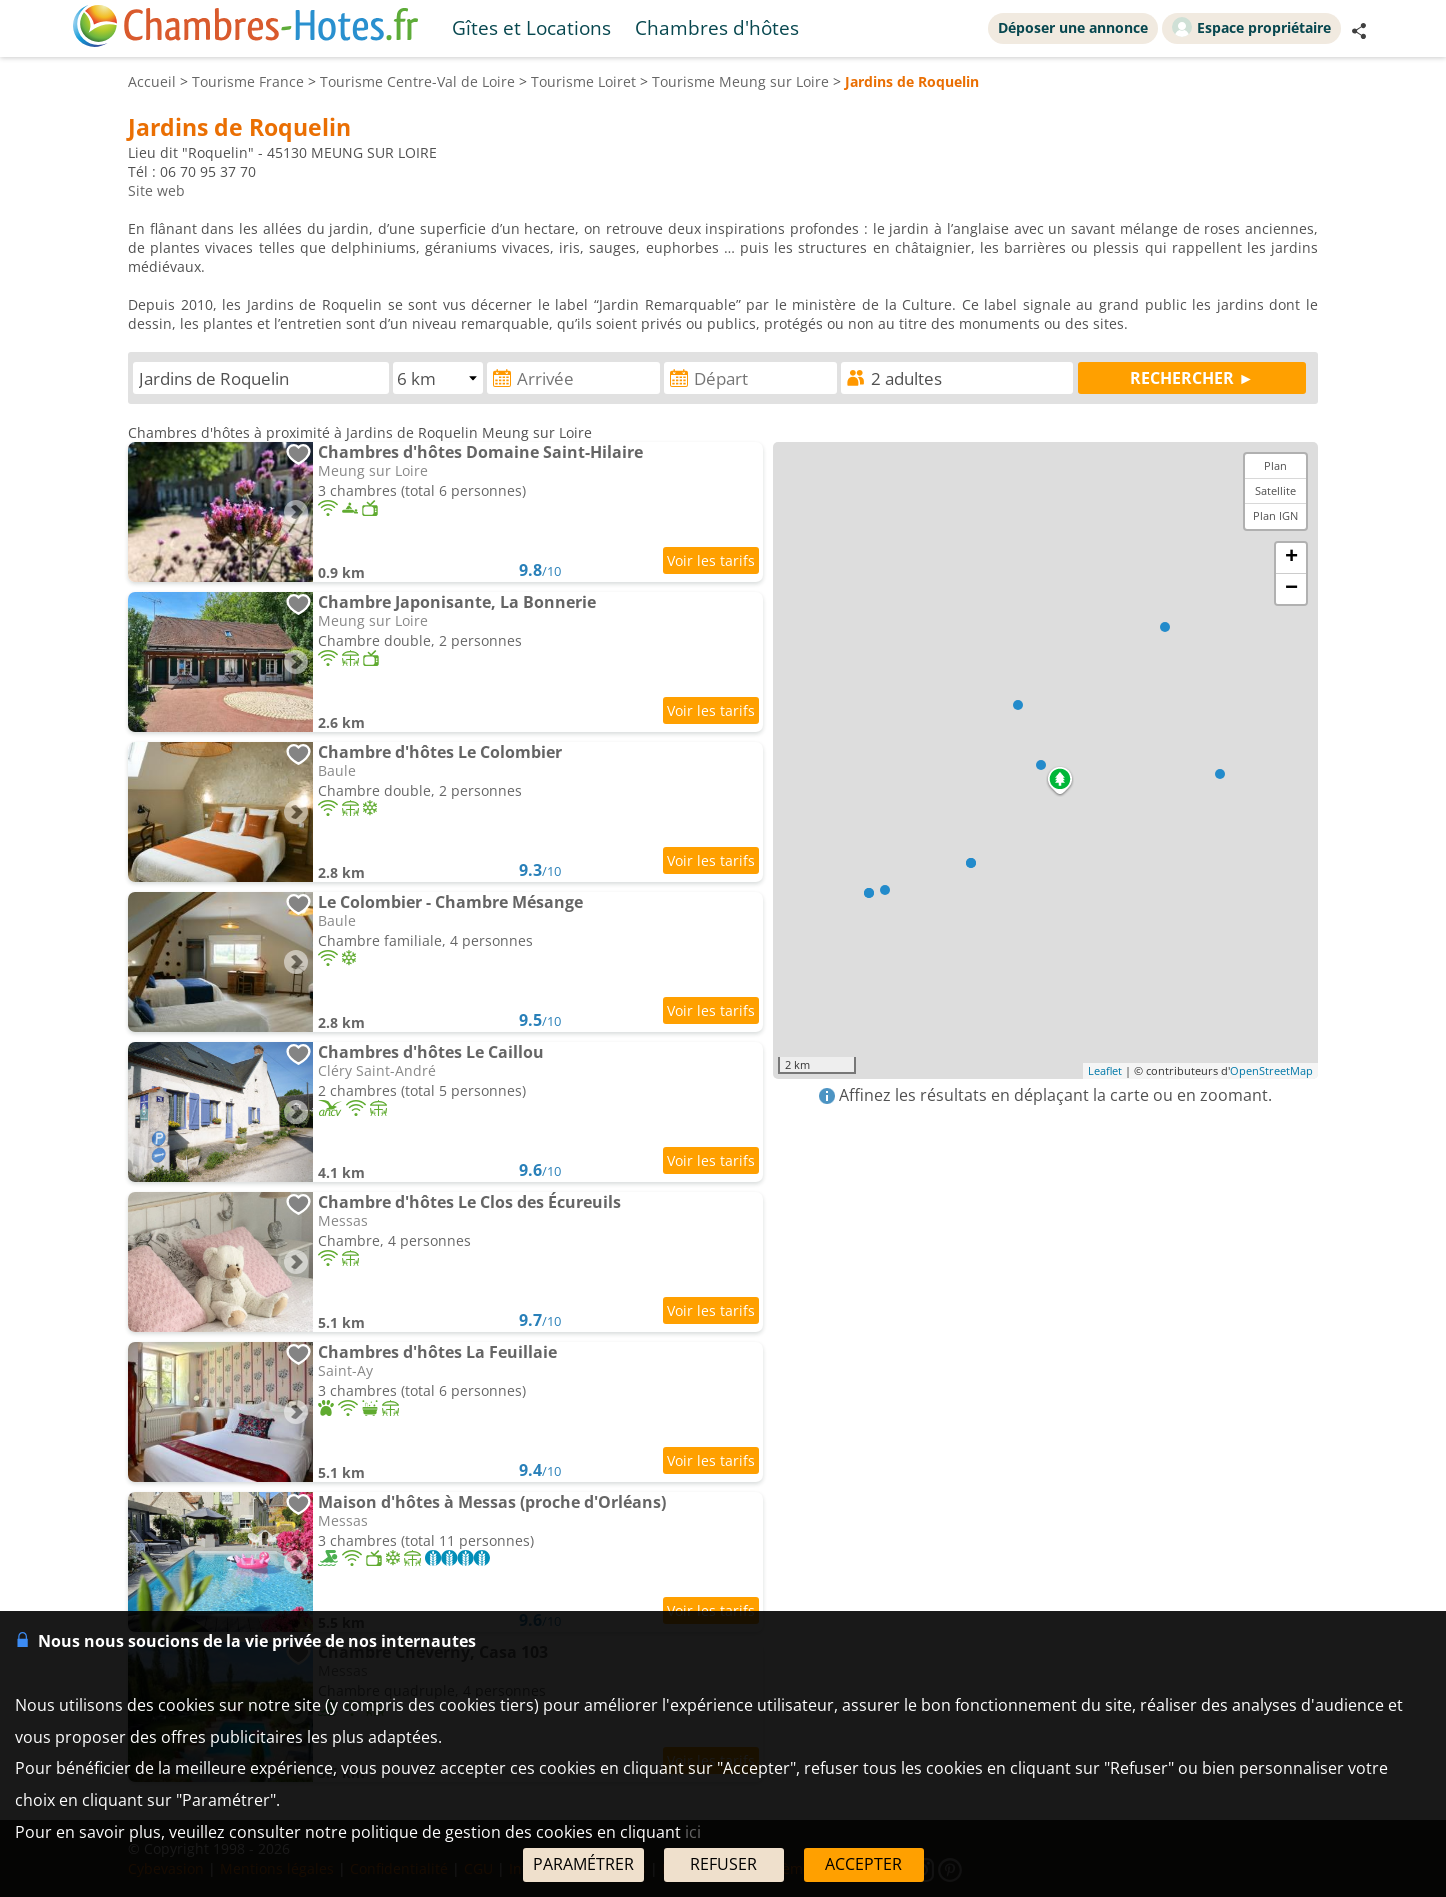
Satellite (1275, 490)
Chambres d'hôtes (717, 27)
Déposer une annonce (1073, 27)
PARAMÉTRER (583, 1864)
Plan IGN (1275, 515)
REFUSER (723, 1864)
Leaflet (1105, 1070)
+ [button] (1291, 558)
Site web (156, 190)
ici (693, 1832)
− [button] (1291, 589)
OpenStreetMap (1271, 1070)
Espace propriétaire (1251, 27)
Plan (1275, 465)
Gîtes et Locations (531, 27)
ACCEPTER (863, 1864)
